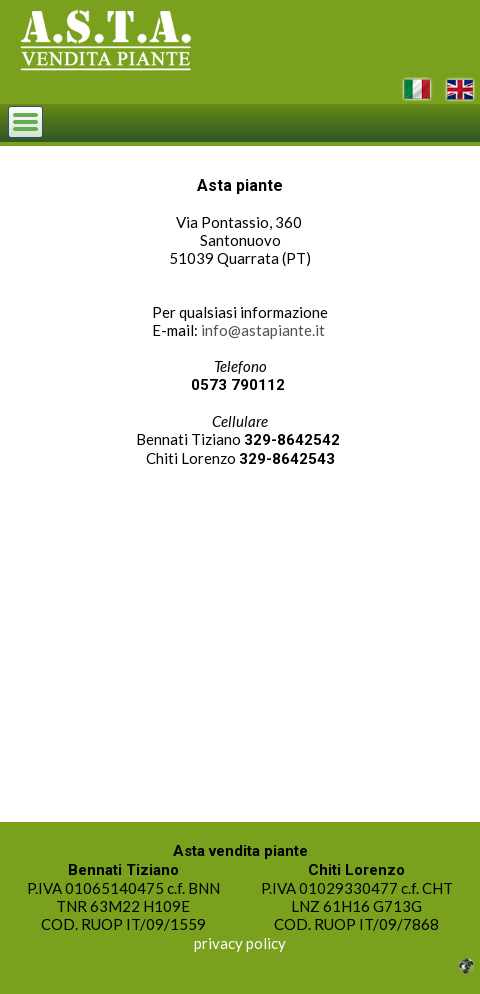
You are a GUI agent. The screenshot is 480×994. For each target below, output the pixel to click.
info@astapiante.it (263, 330)
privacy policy (240, 943)
